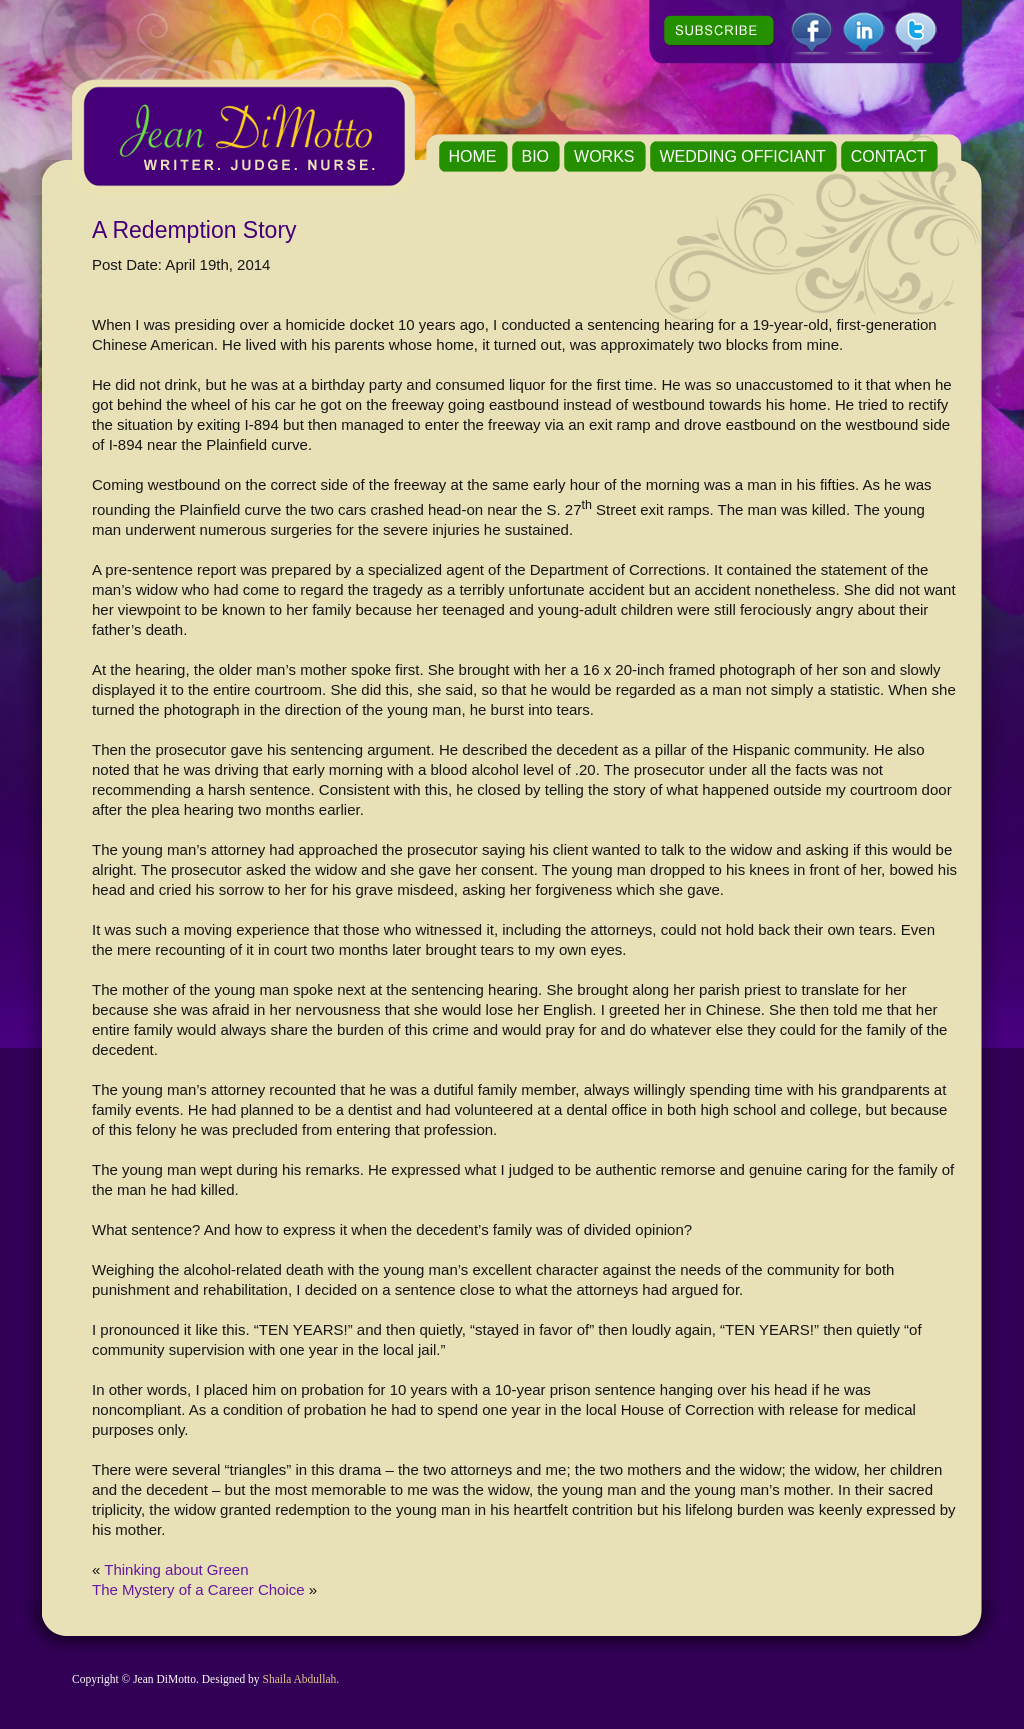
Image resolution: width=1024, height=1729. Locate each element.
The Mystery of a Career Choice (198, 1589)
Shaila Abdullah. (301, 1679)
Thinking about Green (176, 1569)
